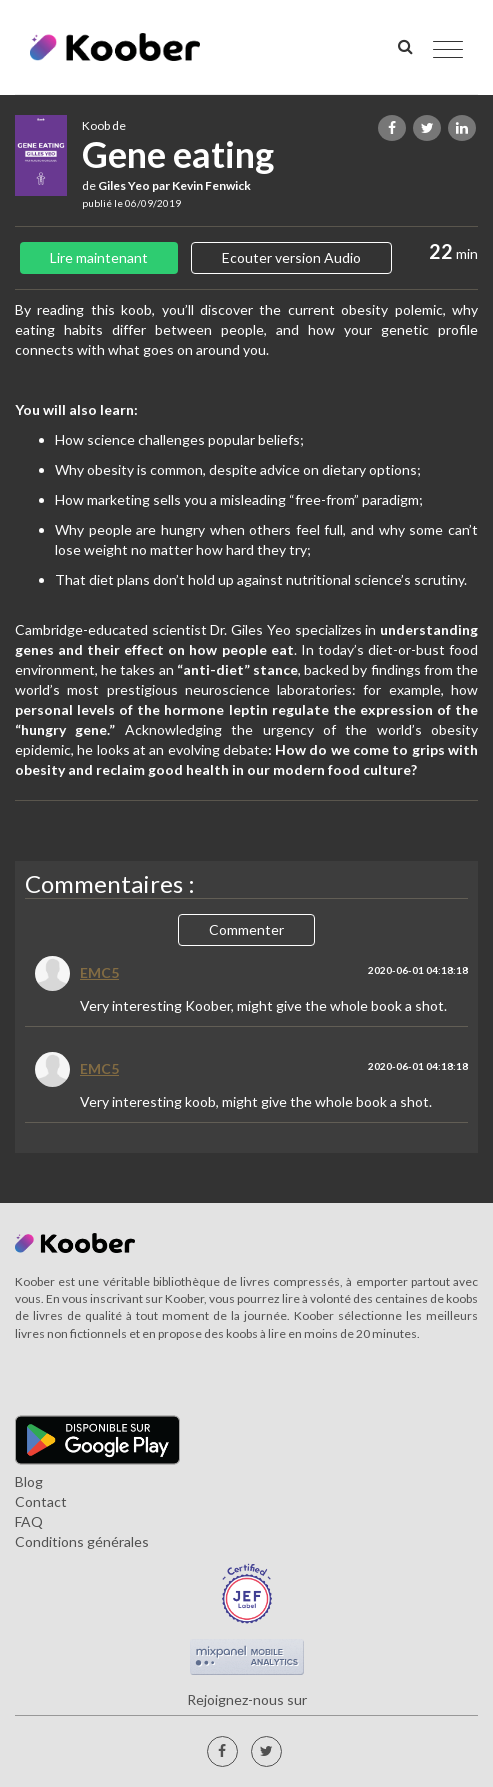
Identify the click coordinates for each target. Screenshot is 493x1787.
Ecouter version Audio (291, 257)
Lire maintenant (99, 257)
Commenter (246, 929)
